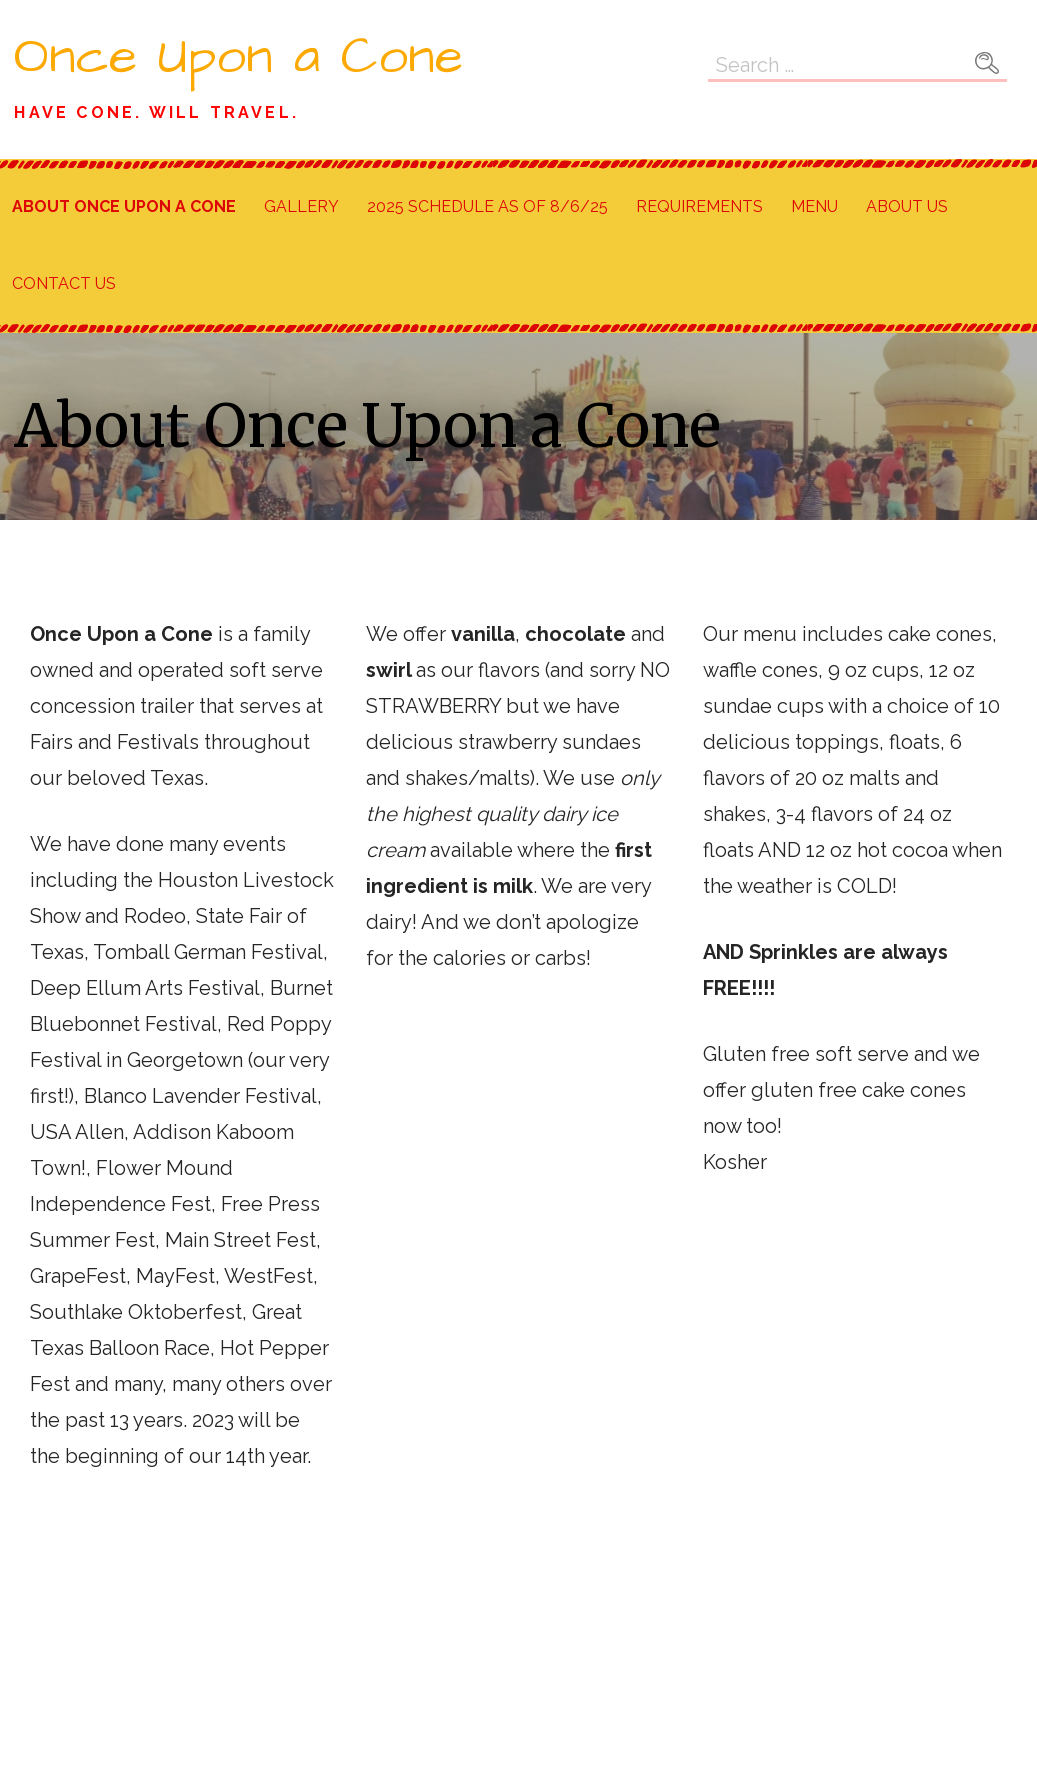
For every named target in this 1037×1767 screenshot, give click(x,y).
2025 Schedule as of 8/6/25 (487, 206)
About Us (907, 206)
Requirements (699, 206)
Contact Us (64, 283)
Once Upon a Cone (238, 57)
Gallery (301, 206)
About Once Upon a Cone (124, 206)
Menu (814, 206)
